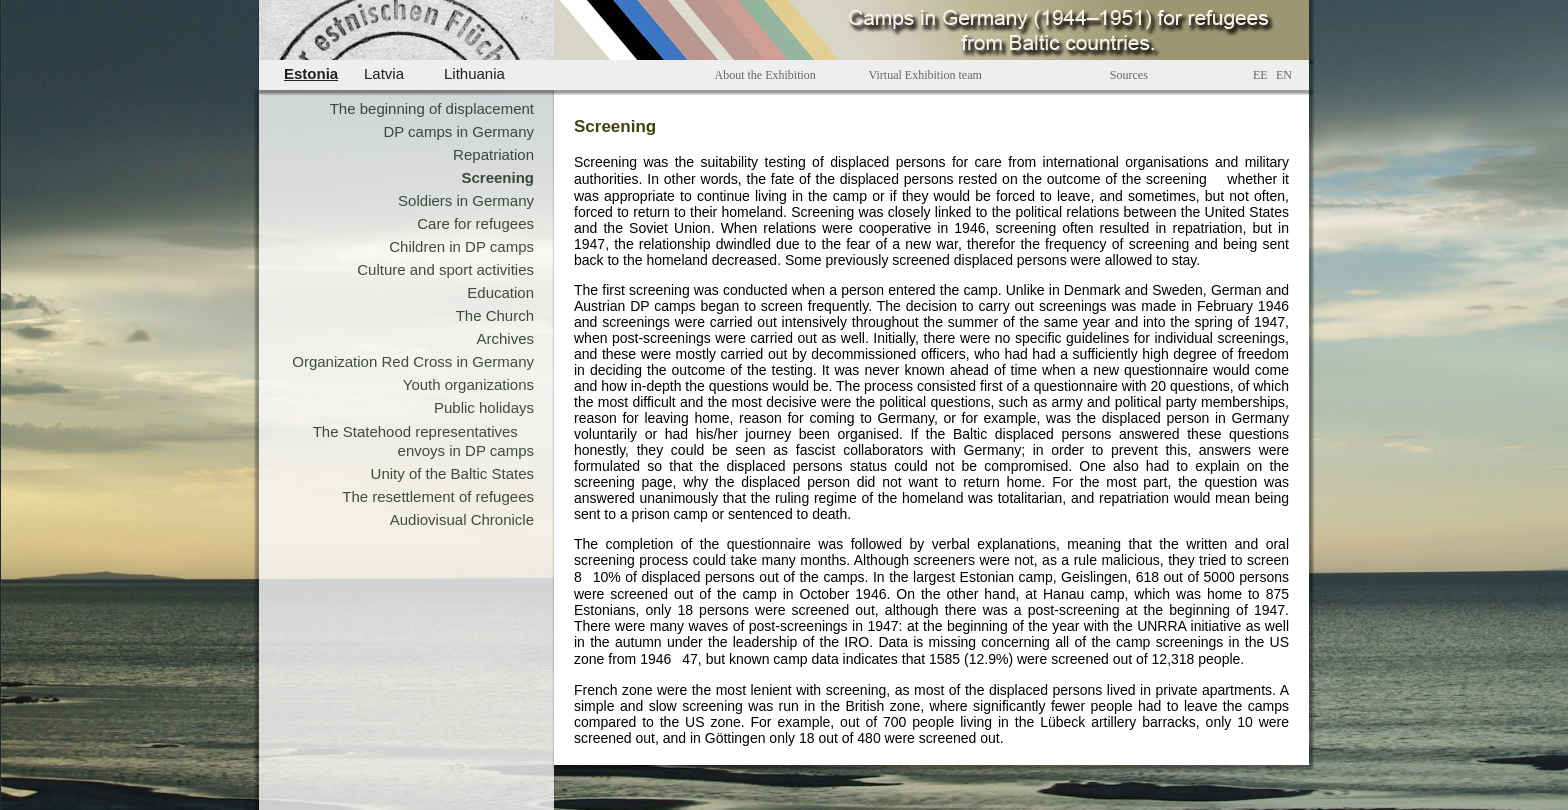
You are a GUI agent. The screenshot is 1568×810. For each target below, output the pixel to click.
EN (1284, 75)
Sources (1129, 75)
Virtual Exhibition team (925, 75)
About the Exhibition (765, 75)
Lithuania (474, 73)
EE (1260, 75)
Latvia (384, 73)
